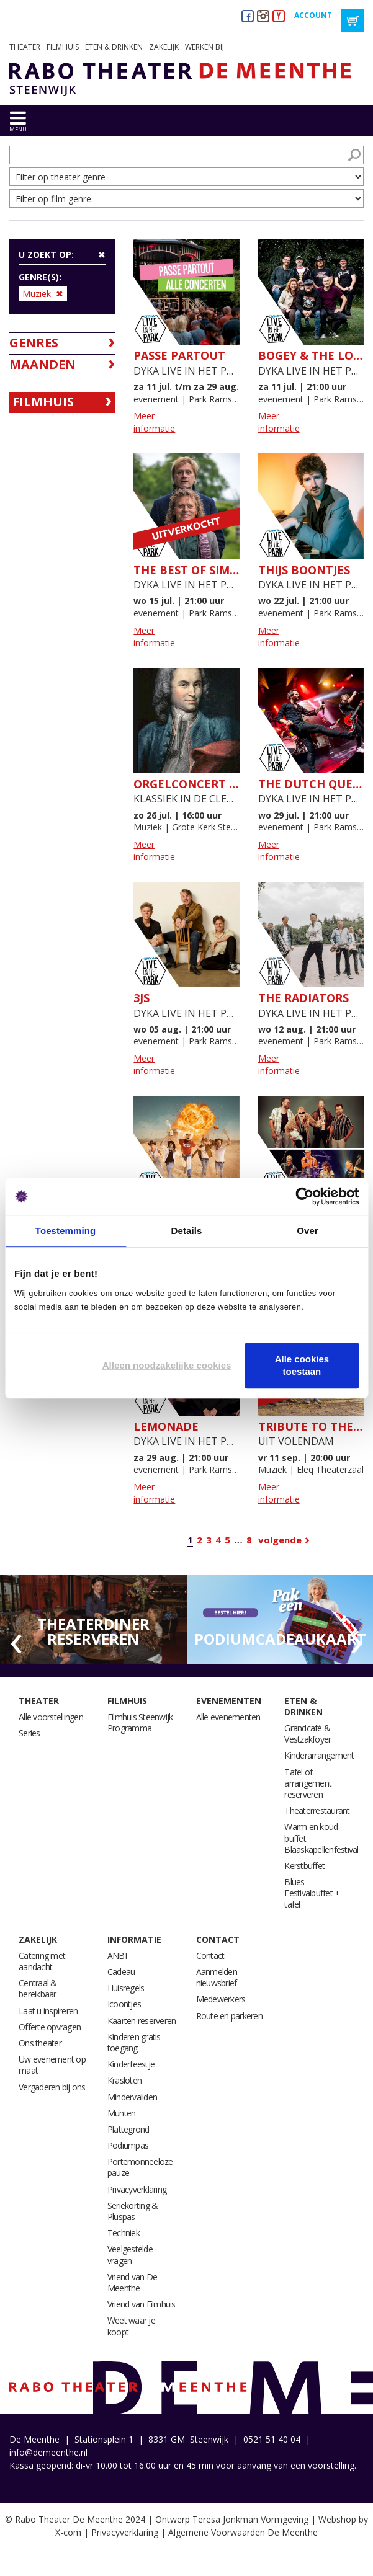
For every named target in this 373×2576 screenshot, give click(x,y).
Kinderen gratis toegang (134, 2042)
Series (29, 1733)
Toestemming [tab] (65, 1230)
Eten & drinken (114, 47)
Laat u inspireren (48, 2011)
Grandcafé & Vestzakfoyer (307, 1733)
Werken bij (204, 47)
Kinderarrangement (319, 1755)
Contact (218, 1939)
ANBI (117, 1955)
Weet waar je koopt (131, 2325)
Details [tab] (186, 1230)
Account (313, 15)
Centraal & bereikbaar (38, 1988)
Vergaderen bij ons (52, 2087)
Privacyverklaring (136, 2189)
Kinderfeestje (131, 2064)
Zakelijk (164, 47)
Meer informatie (154, 422)
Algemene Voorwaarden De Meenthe (243, 2532)
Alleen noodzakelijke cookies (166, 1365)
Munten (121, 2113)
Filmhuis (63, 47)
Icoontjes (124, 2004)
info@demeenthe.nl (48, 2452)
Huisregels (126, 1988)
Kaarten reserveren (141, 2021)
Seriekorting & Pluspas (132, 2211)
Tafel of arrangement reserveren (307, 1783)
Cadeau (121, 1972)
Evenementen (228, 1701)
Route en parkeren (229, 2016)
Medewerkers (221, 1999)
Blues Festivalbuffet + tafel (311, 1893)
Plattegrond (128, 2129)
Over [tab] (307, 1230)
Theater (24, 47)
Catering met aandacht (42, 1961)
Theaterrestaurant (316, 1810)
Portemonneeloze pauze (140, 2167)
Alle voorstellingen (51, 1717)
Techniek (123, 2233)
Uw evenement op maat (52, 2064)
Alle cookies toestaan (302, 1365)
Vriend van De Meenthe (132, 2282)
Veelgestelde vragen (130, 2254)
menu (18, 129)
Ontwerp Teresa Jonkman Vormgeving (231, 2519)
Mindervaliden (132, 2097)
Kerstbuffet (304, 1866)
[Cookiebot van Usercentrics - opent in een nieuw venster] (304, 1196)
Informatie (134, 1939)
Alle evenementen (228, 1717)
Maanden (42, 364)
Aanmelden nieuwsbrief (216, 1977)
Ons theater (40, 2043)
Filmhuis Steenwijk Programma (140, 1722)
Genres (33, 342)
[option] (93, 1620)
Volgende (280, 1540)
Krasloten (124, 2080)
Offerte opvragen (50, 2027)
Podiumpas (127, 2145)
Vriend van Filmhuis (141, 2304)
